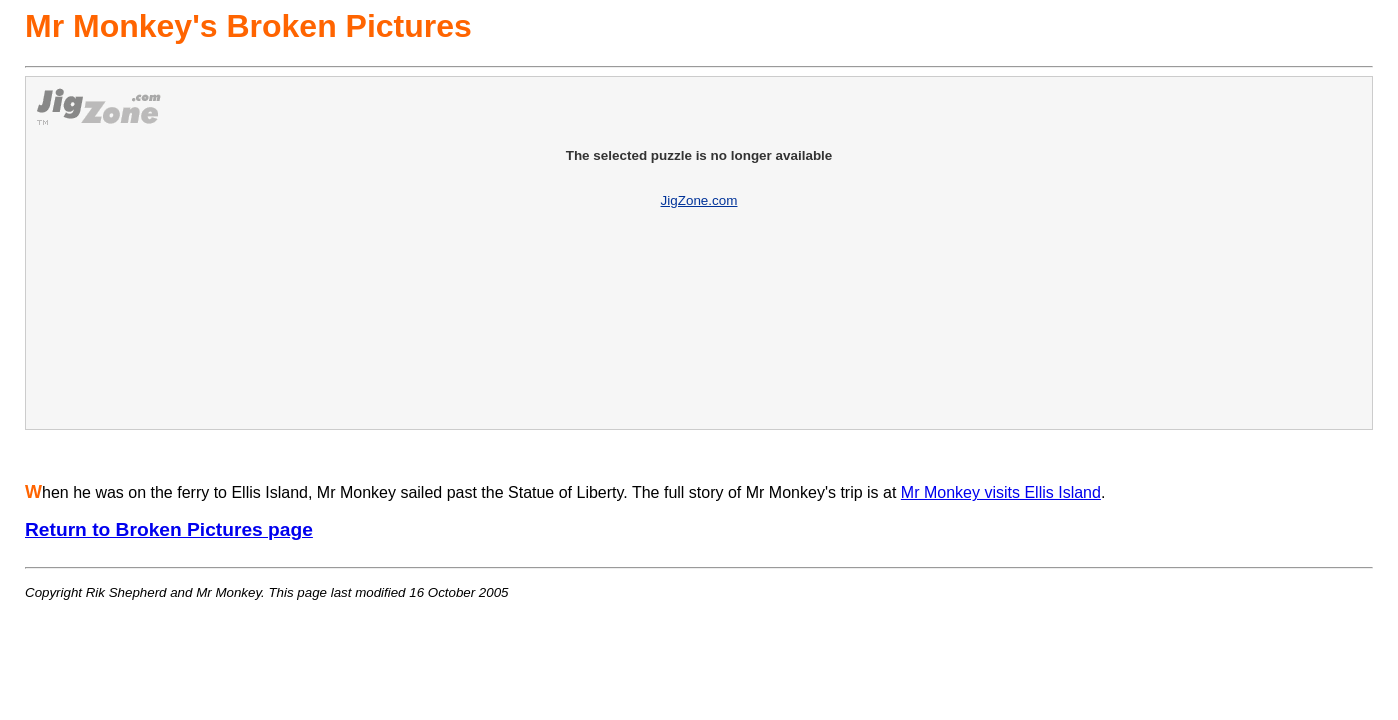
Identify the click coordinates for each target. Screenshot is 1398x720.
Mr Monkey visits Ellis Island (1001, 492)
